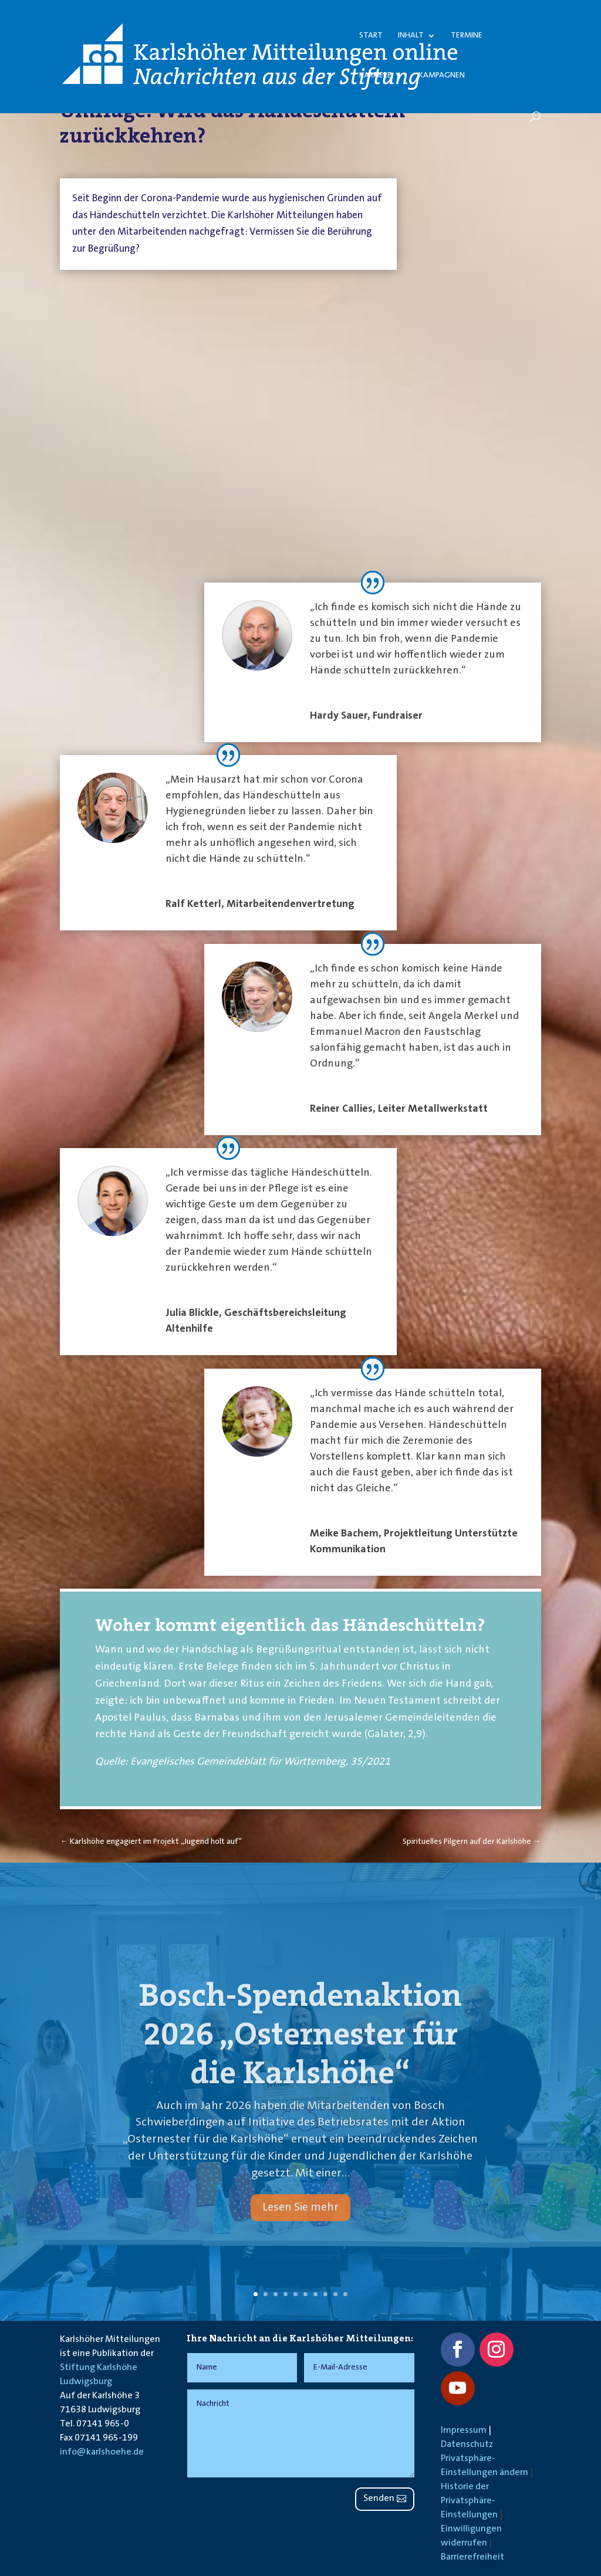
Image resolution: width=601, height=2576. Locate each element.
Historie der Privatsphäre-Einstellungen (469, 2501)
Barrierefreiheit (472, 2557)
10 (345, 2294)
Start (371, 36)
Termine (466, 36)
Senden (378, 2498)
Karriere (375, 76)
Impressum (464, 2430)
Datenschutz (467, 2444)
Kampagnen (441, 76)
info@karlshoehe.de (102, 2452)
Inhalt (411, 36)
